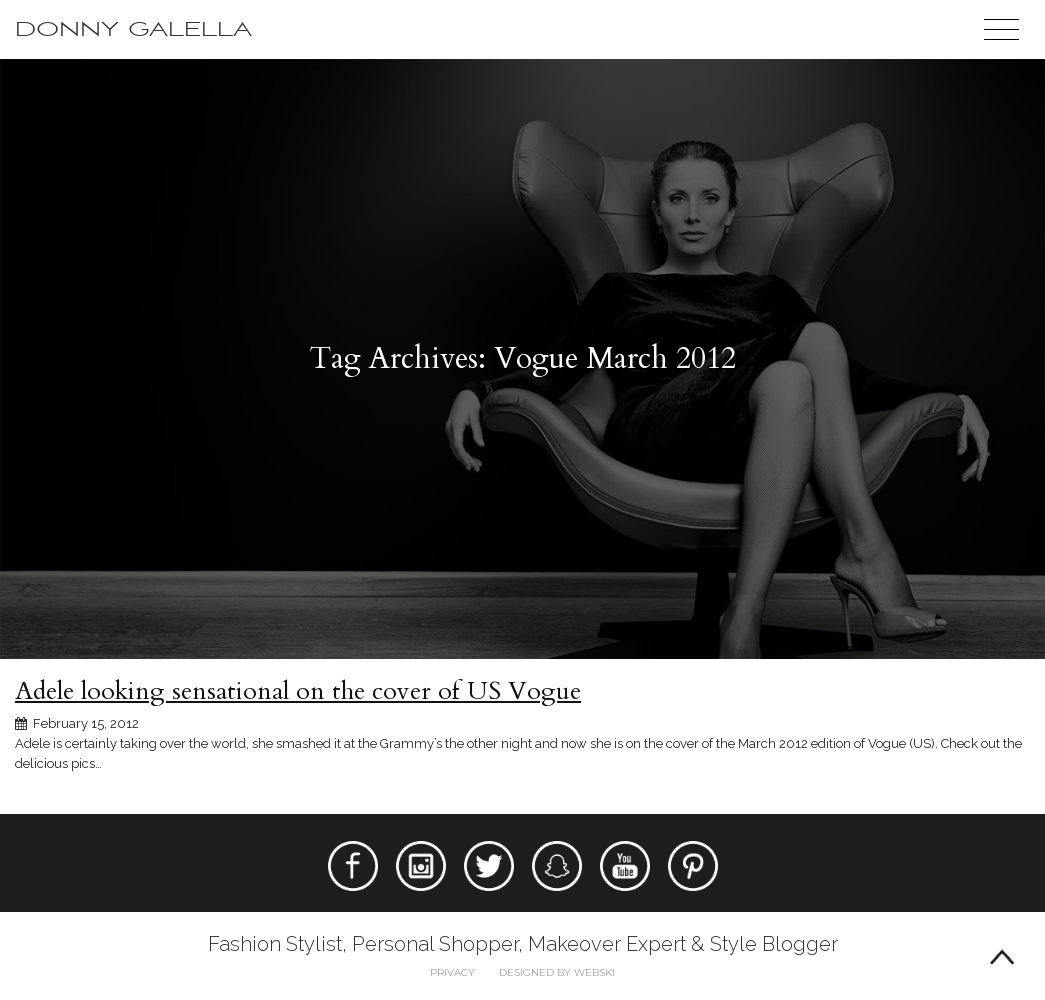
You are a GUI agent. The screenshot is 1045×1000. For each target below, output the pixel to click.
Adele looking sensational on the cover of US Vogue (298, 691)
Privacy (452, 972)
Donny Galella (133, 29)
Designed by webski (557, 972)
